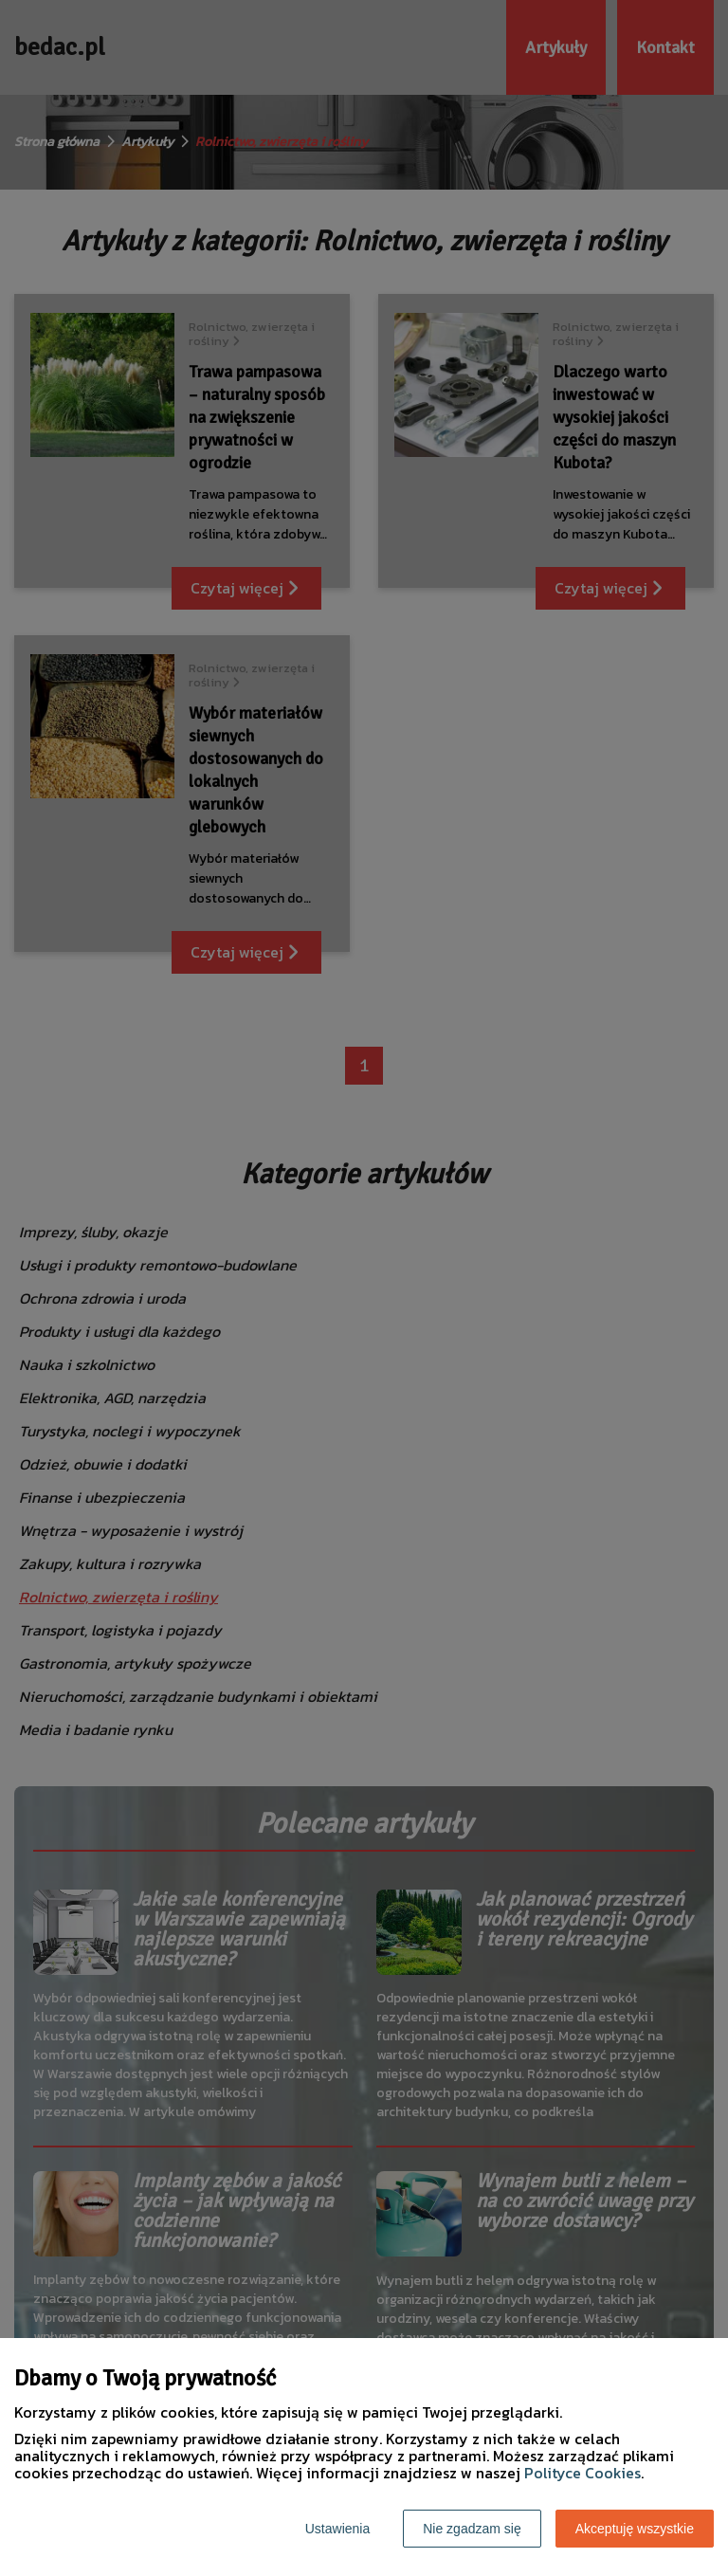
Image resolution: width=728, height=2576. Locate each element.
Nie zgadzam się (472, 2528)
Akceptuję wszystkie (634, 2528)
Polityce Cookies (582, 2472)
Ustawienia (337, 2528)
